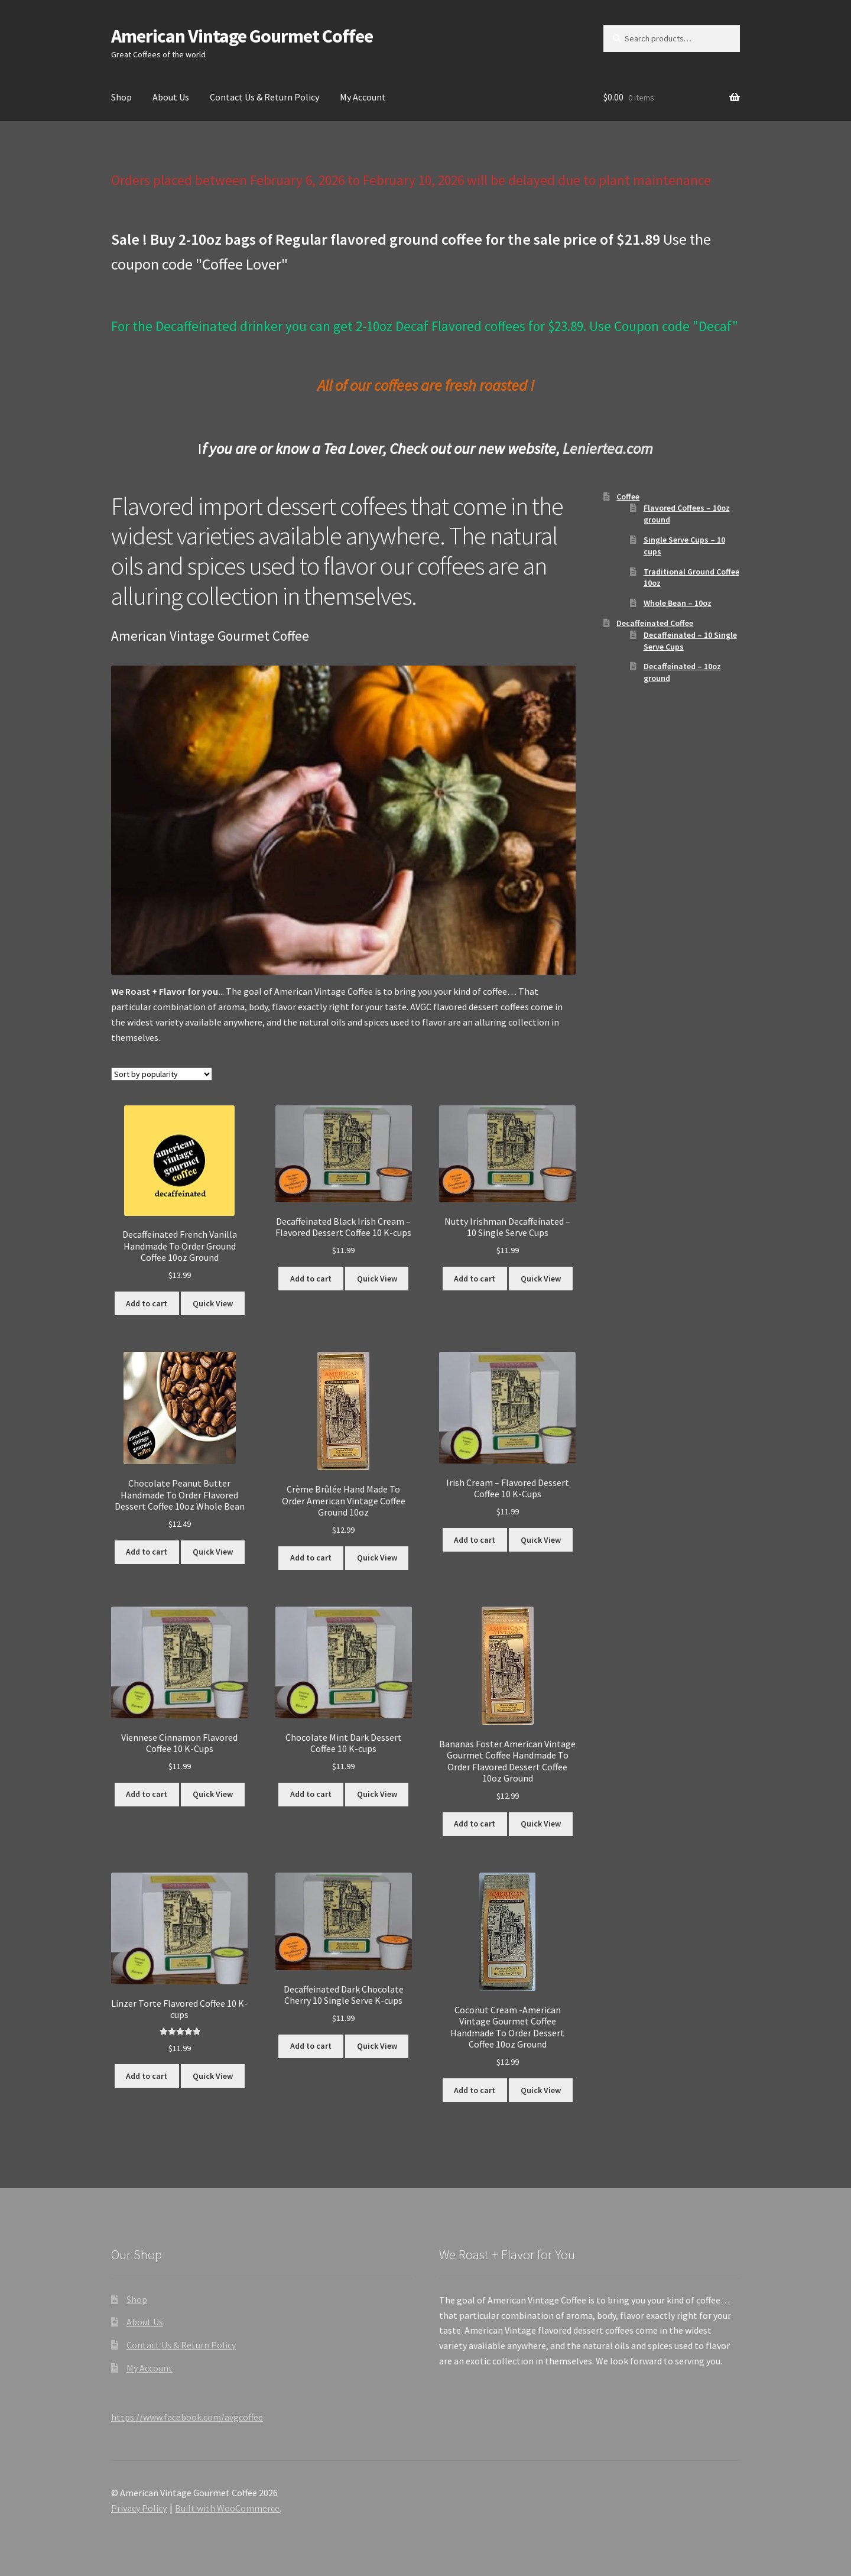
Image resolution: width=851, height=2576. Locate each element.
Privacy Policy (139, 2508)
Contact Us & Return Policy (264, 97)
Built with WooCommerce (227, 2508)
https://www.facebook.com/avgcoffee (187, 2417)
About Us (170, 97)
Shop (121, 97)
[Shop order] (161, 1074)
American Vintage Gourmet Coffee (242, 36)
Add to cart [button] (146, 1303)
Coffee (627, 496)
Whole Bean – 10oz (678, 603)
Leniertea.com (608, 448)
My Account (363, 97)
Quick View (213, 1303)
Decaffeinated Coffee (654, 623)
